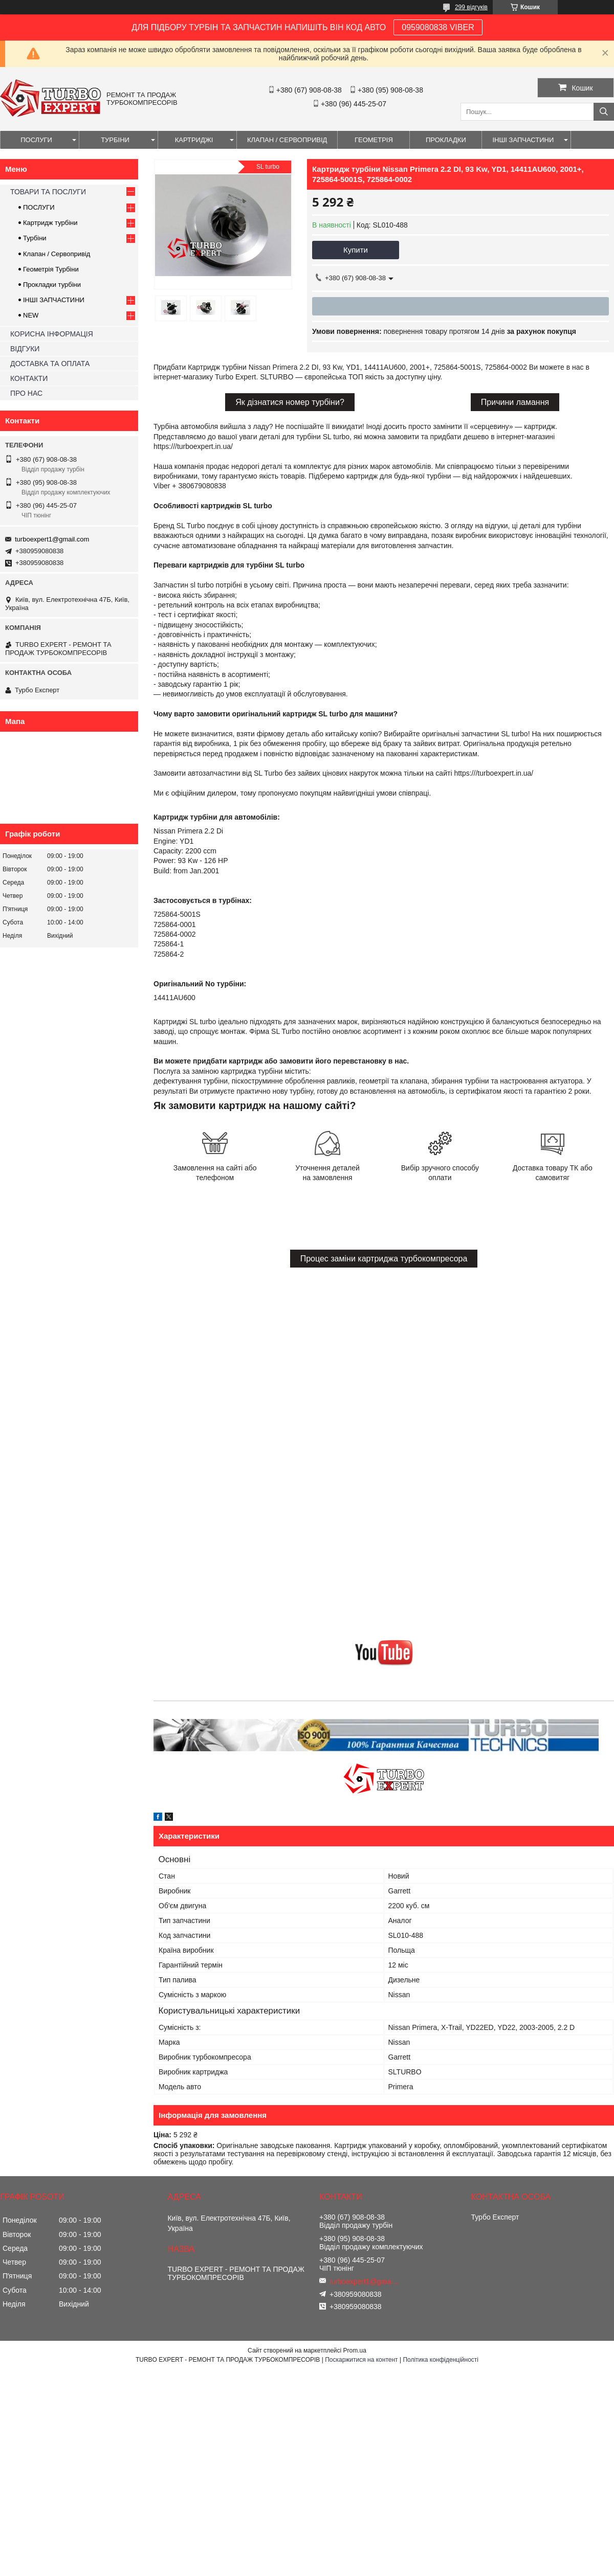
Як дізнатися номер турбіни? (289, 402)
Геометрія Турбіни (51, 269)
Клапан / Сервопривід (56, 254)
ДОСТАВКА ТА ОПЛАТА (50, 363)
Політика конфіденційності (440, 2359)
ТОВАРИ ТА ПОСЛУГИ (48, 192)
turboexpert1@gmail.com (52, 539)
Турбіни (35, 238)
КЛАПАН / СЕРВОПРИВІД (287, 140)
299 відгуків (471, 7)
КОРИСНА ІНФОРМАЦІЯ (51, 334)
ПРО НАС (26, 393)
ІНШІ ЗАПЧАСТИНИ (523, 140)
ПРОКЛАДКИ (446, 140)
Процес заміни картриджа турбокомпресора (384, 1258)
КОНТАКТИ (29, 378)
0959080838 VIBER (438, 27)
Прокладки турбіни (52, 284)
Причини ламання (515, 402)
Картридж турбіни (50, 223)
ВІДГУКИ (24, 349)
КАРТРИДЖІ (194, 140)
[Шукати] (604, 112)
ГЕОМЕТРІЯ (374, 140)
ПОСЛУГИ (36, 140)
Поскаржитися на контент (361, 2359)
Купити (355, 249)
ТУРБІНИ (115, 140)
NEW (30, 315)
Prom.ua (354, 2350)
